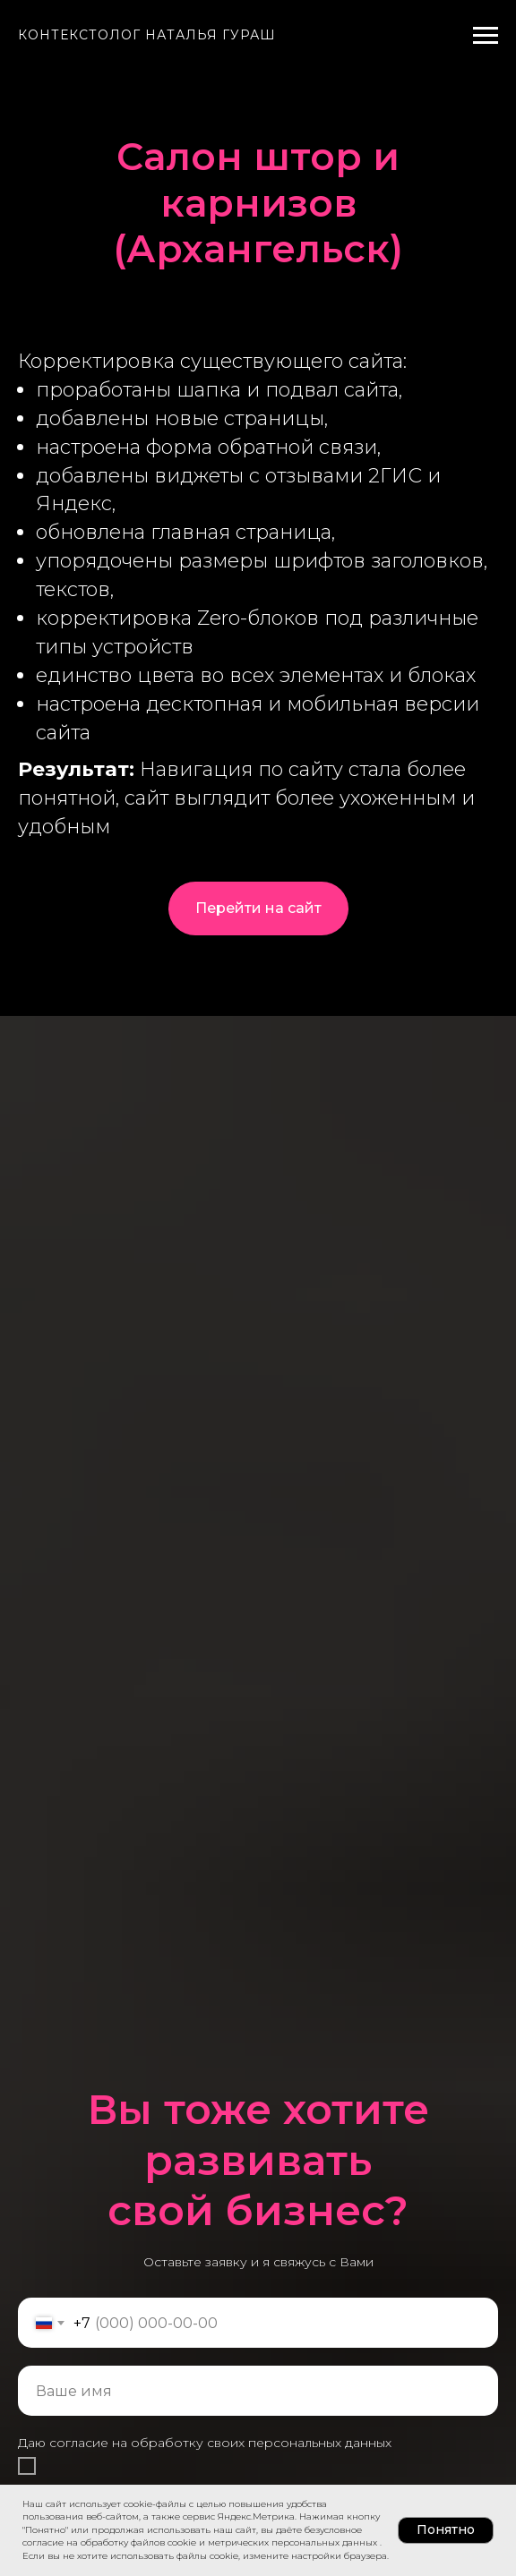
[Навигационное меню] (485, 36)
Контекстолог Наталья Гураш (147, 35)
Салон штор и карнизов (258, 179)
